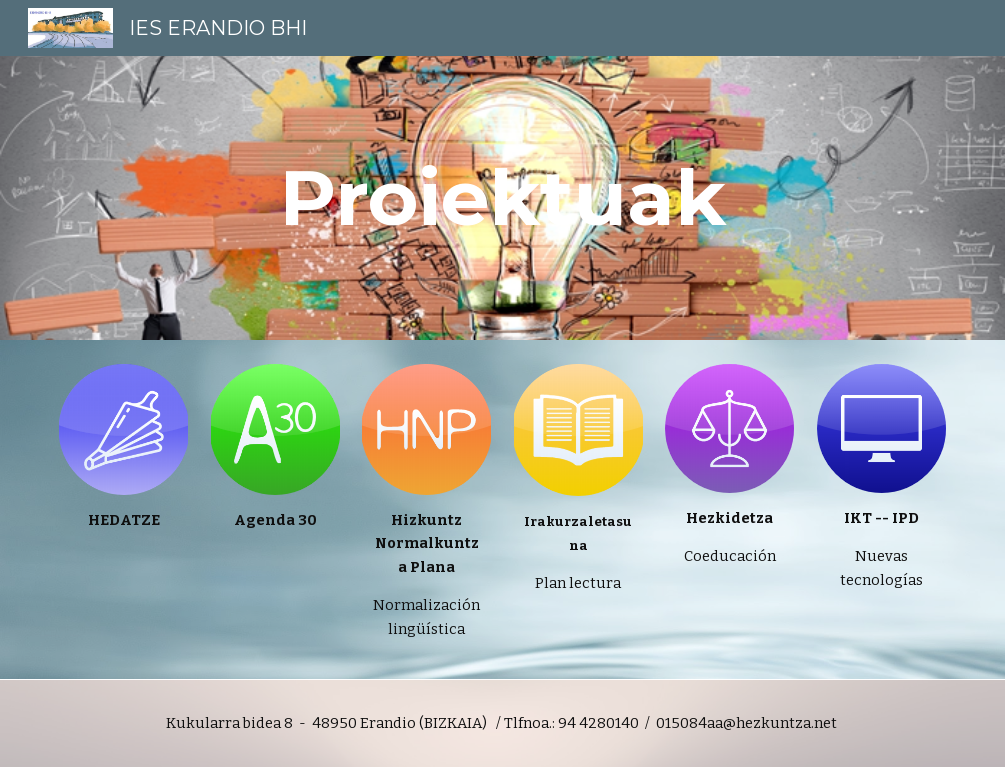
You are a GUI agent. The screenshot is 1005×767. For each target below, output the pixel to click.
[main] (502, 198)
